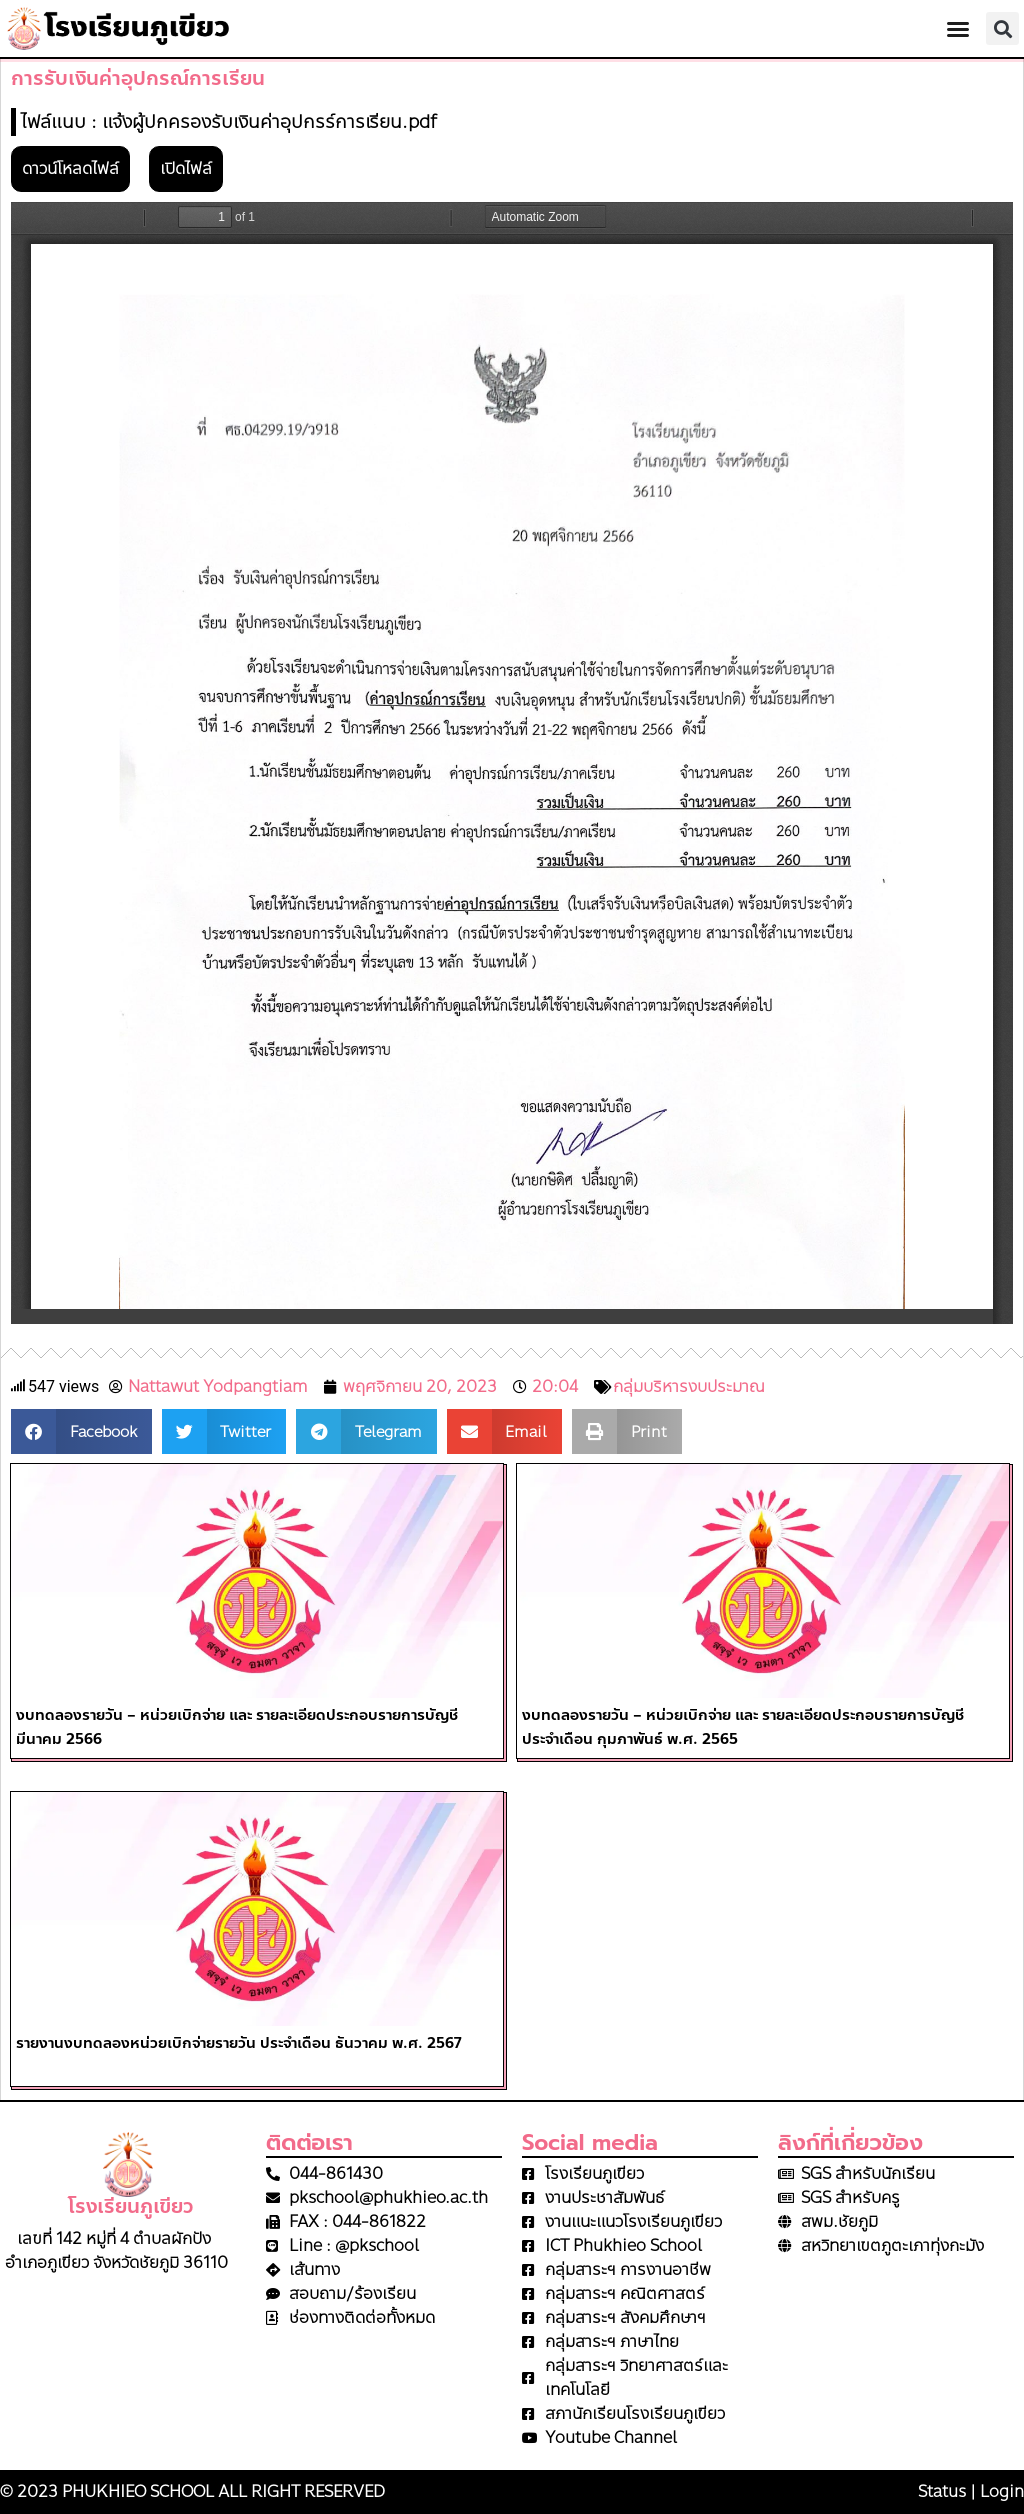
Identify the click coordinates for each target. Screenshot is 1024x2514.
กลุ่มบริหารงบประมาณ (689, 1386)
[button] (958, 29)
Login (1002, 2491)
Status (942, 2491)
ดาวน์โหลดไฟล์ (70, 168)
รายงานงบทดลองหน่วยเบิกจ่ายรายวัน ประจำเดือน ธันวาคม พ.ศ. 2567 (238, 2043)
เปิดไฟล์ (186, 168)
